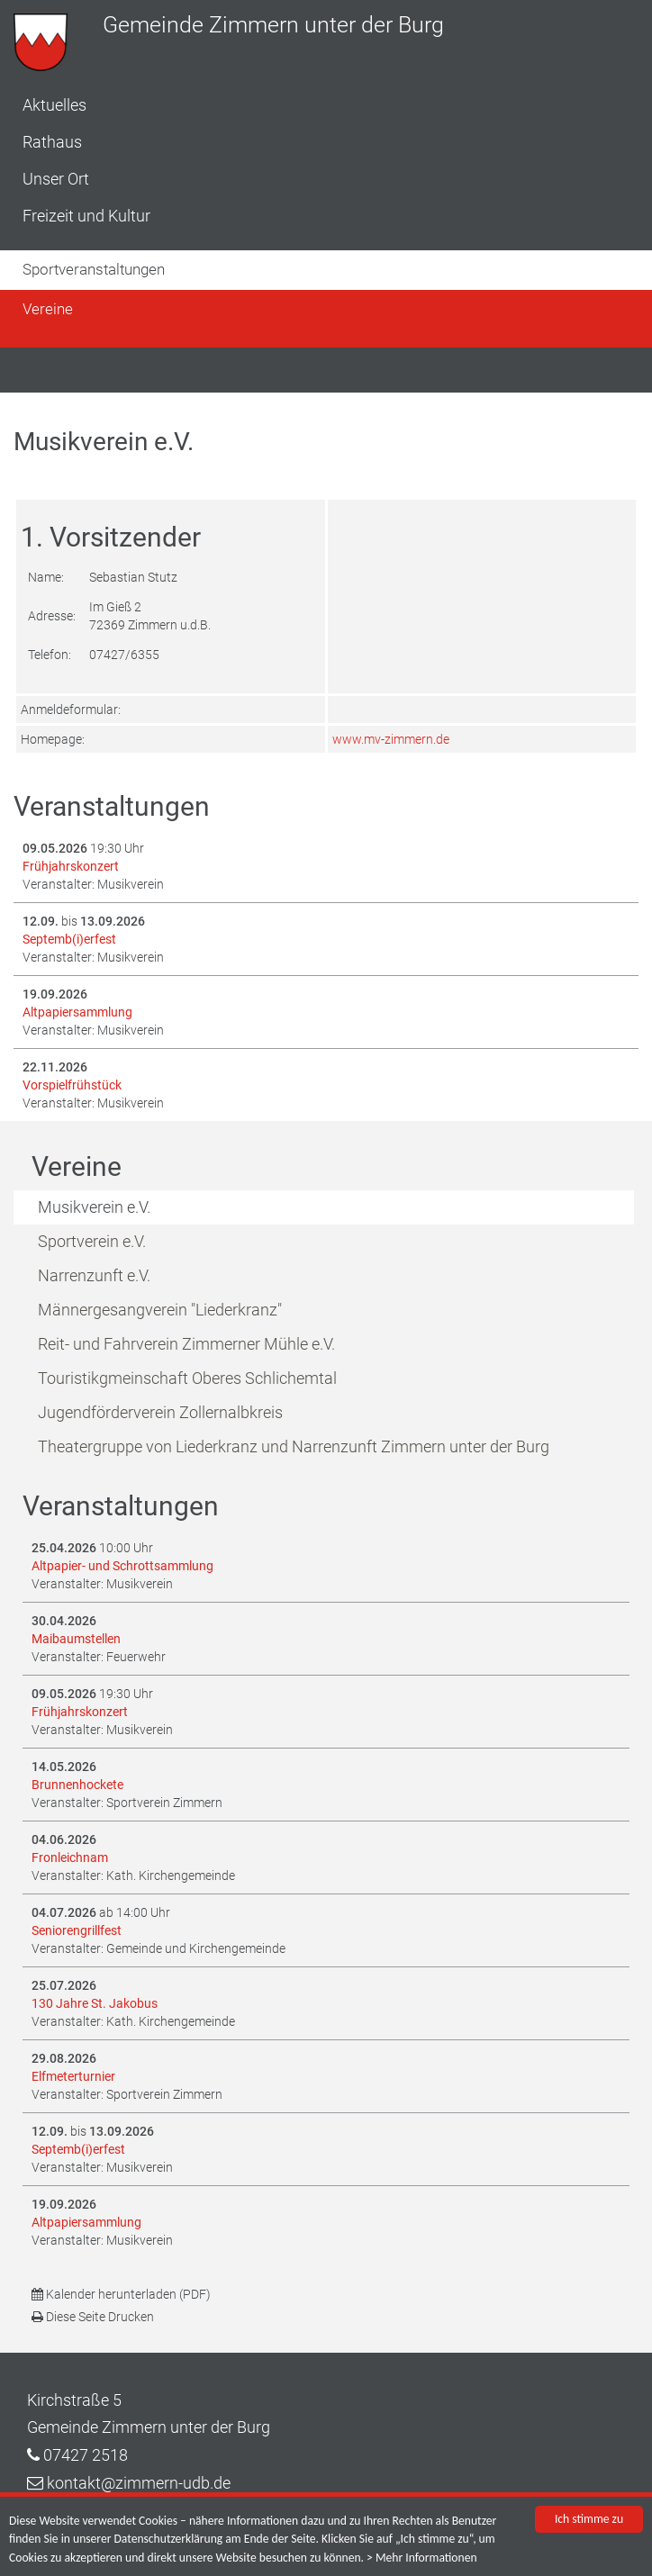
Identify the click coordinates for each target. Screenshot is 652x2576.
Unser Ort (56, 178)
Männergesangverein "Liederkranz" (160, 1309)
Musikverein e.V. (94, 1207)
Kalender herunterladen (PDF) (121, 2294)
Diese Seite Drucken (93, 2316)
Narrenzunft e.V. (94, 1275)
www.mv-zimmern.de (390, 739)
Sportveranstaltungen (94, 269)
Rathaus (52, 141)
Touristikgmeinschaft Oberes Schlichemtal (187, 1378)
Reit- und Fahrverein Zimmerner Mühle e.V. (186, 1343)
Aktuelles (54, 104)
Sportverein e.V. (92, 1241)
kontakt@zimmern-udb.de (139, 2482)
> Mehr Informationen (421, 2559)
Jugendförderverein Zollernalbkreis (160, 1412)
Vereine (48, 309)
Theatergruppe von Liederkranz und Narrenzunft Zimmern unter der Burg (293, 1446)
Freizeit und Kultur (86, 215)
